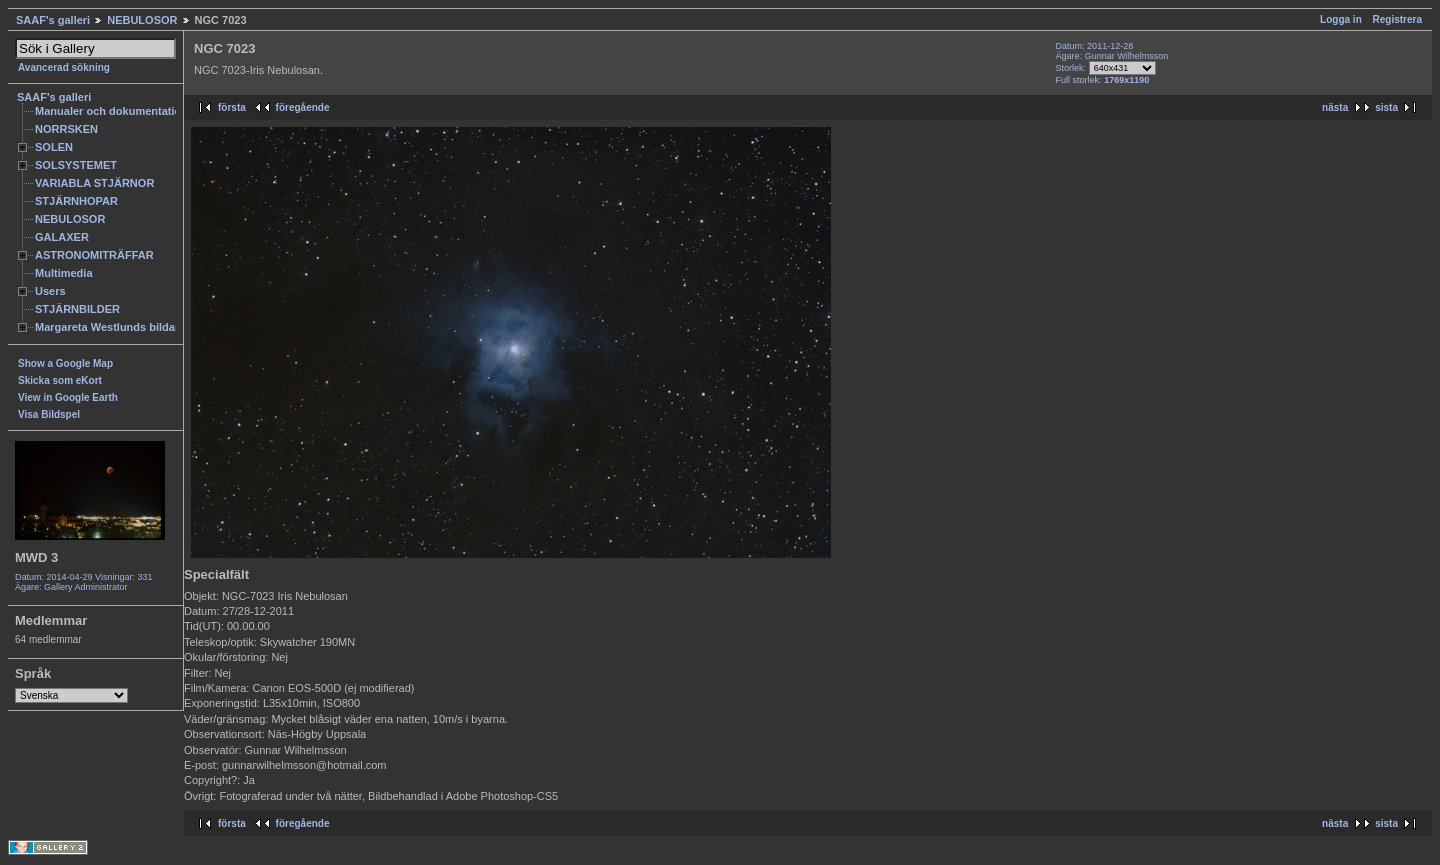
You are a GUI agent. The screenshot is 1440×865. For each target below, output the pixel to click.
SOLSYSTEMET (76, 165)
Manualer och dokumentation (111, 111)
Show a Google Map (65, 363)
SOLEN (54, 147)
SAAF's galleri (53, 20)
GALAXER (62, 237)
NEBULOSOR (142, 20)
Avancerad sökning (64, 67)
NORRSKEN (66, 129)
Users (50, 291)
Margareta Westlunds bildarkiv (115, 327)
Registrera (1397, 19)
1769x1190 (1126, 80)
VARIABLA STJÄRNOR (94, 183)
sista (1386, 107)
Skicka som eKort (60, 380)
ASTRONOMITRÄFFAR (94, 255)
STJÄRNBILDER (77, 309)
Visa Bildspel (49, 414)
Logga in (1341, 19)
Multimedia (64, 273)
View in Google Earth (68, 397)
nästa (1335, 107)
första (232, 107)
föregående (303, 107)
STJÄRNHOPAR (76, 201)
